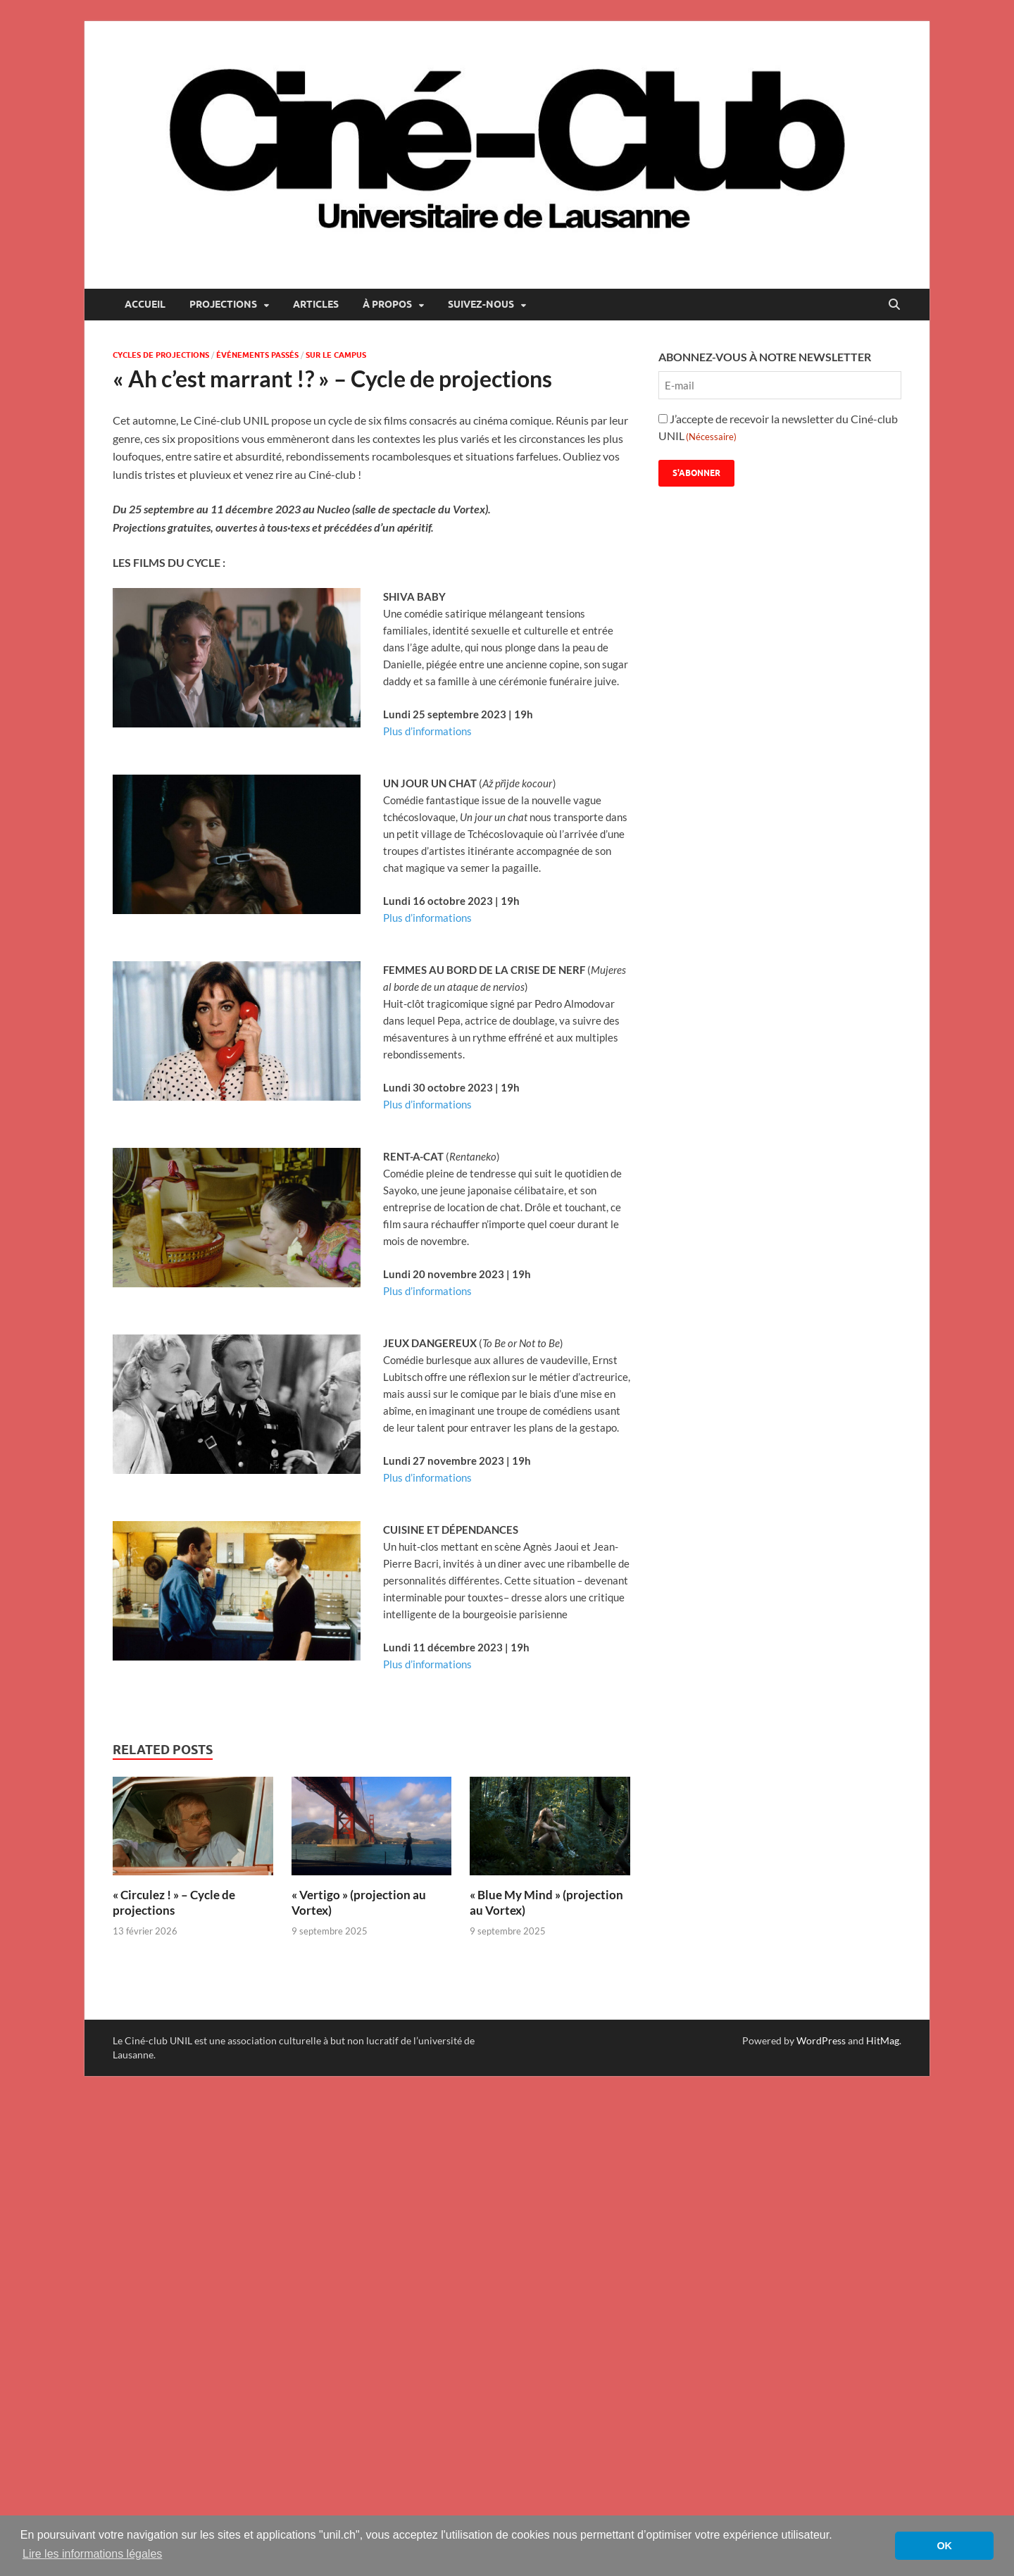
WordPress (821, 2040)
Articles (316, 304)
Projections (223, 304)
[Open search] (894, 305)
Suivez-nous (481, 304)
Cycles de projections (161, 355)
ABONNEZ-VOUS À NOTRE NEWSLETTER (764, 356)
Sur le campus (336, 355)
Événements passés (257, 355)
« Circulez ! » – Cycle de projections (174, 1902)
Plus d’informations (427, 731)
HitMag (882, 2040)
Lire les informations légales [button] (92, 2554)
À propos (387, 304)
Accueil (145, 304)
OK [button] (944, 2545)
